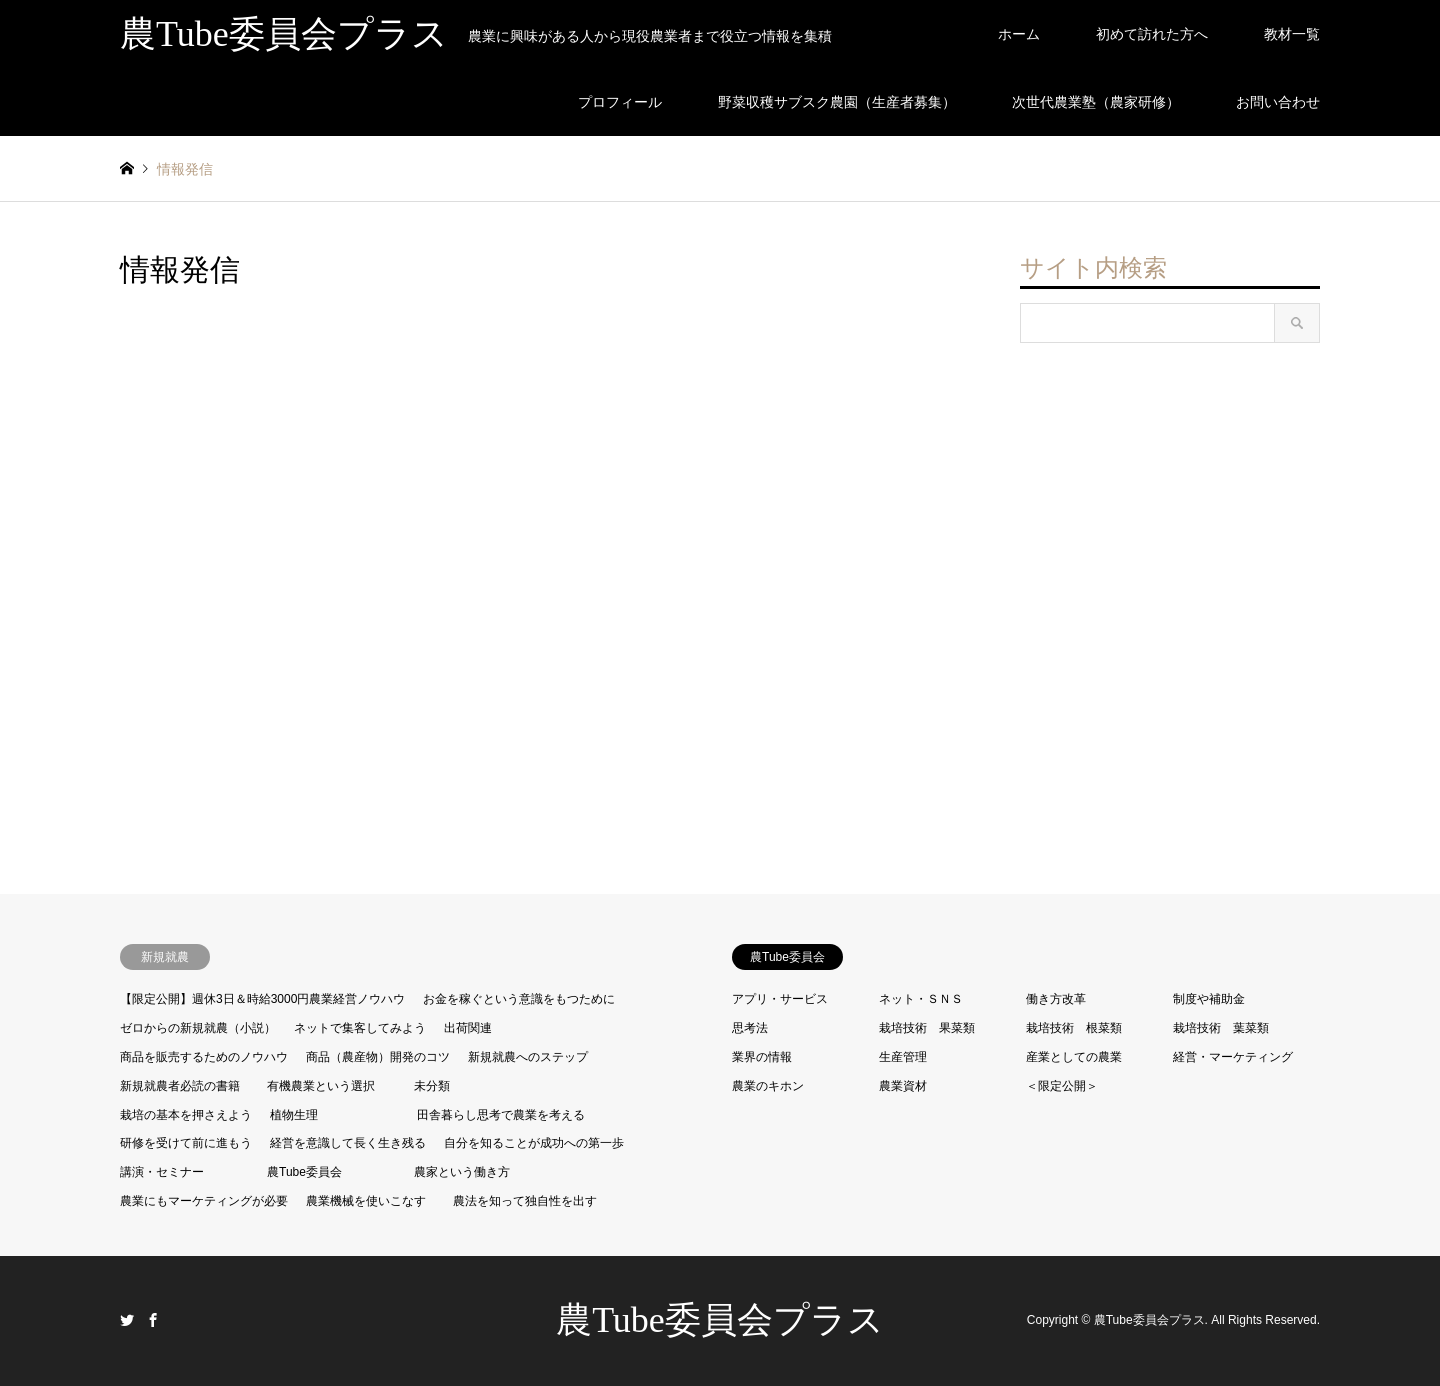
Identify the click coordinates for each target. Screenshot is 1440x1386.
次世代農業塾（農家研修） (1096, 102)
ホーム (1019, 34)
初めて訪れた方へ (1152, 34)
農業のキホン (768, 1086)
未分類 (432, 1086)
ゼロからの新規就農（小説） (198, 1028)
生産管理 (903, 1057)
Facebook (153, 1320)
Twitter (127, 1320)
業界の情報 (762, 1057)
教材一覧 (1292, 34)
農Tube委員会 (304, 1172)
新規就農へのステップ (528, 1057)
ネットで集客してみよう (360, 1028)
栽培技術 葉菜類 (1221, 1028)
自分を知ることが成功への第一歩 (534, 1143)
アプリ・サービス (780, 999)
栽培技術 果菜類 (927, 1028)
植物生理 (294, 1115)
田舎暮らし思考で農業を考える (501, 1115)
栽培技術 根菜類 (1074, 1028)
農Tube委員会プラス (720, 1320)
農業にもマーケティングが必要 (204, 1201)
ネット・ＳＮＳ (921, 999)
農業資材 (903, 1086)
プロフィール (620, 102)
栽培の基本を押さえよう (186, 1115)
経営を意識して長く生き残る (348, 1143)
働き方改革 (1056, 999)
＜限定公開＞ (1062, 1086)
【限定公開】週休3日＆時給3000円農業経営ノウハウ (262, 999)
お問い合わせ (1278, 102)
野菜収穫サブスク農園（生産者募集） (837, 102)
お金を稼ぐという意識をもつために (519, 999)
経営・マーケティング (1233, 1057)
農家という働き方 (462, 1172)
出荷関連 (468, 1028)
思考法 (750, 1028)
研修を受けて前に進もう (186, 1143)
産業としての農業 (1074, 1057)
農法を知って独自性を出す (525, 1201)
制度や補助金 (1209, 999)
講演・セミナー (162, 1172)
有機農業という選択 (321, 1086)
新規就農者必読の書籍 (180, 1086)
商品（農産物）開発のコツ (378, 1057)
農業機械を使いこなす (366, 1201)
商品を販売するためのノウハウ (204, 1057)
